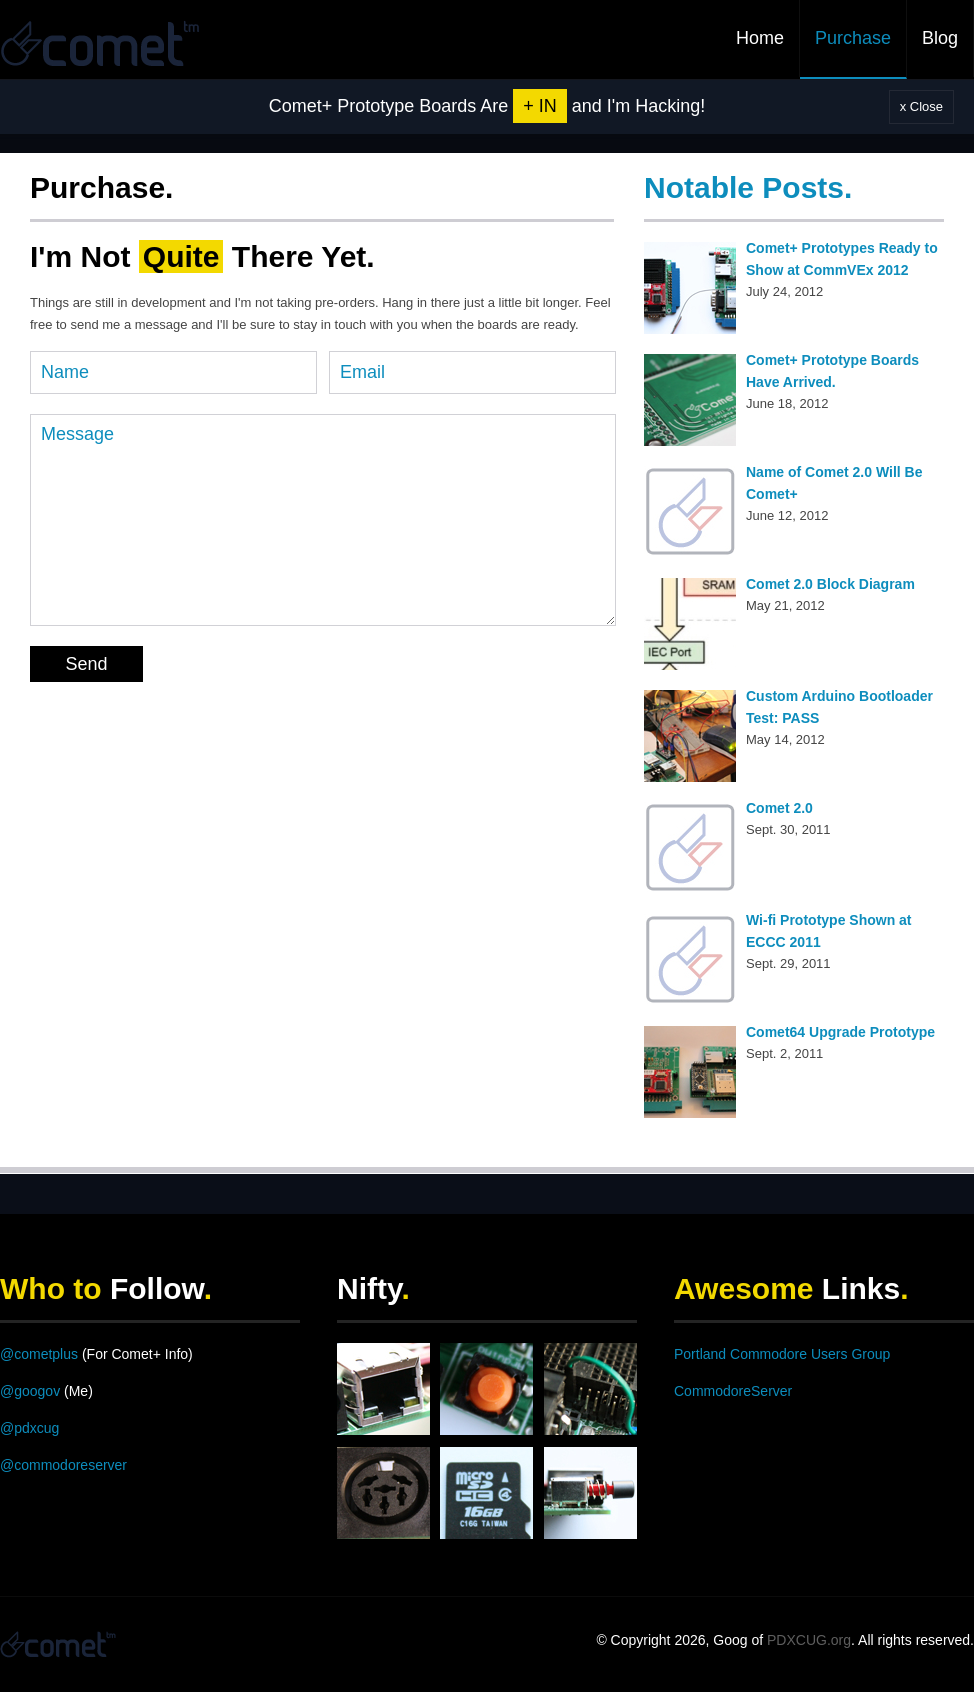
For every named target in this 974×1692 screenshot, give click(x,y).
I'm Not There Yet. (202, 256)
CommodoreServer (733, 1391)
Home (760, 38)
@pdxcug (29, 1428)
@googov (30, 1391)
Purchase (853, 38)
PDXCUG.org (809, 1640)
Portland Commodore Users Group (782, 1354)
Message (323, 520)
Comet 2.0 (779, 808)
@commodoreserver (63, 1465)
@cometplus (39, 1354)
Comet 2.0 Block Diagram (830, 584)
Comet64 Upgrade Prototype (840, 1032)
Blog (940, 38)
